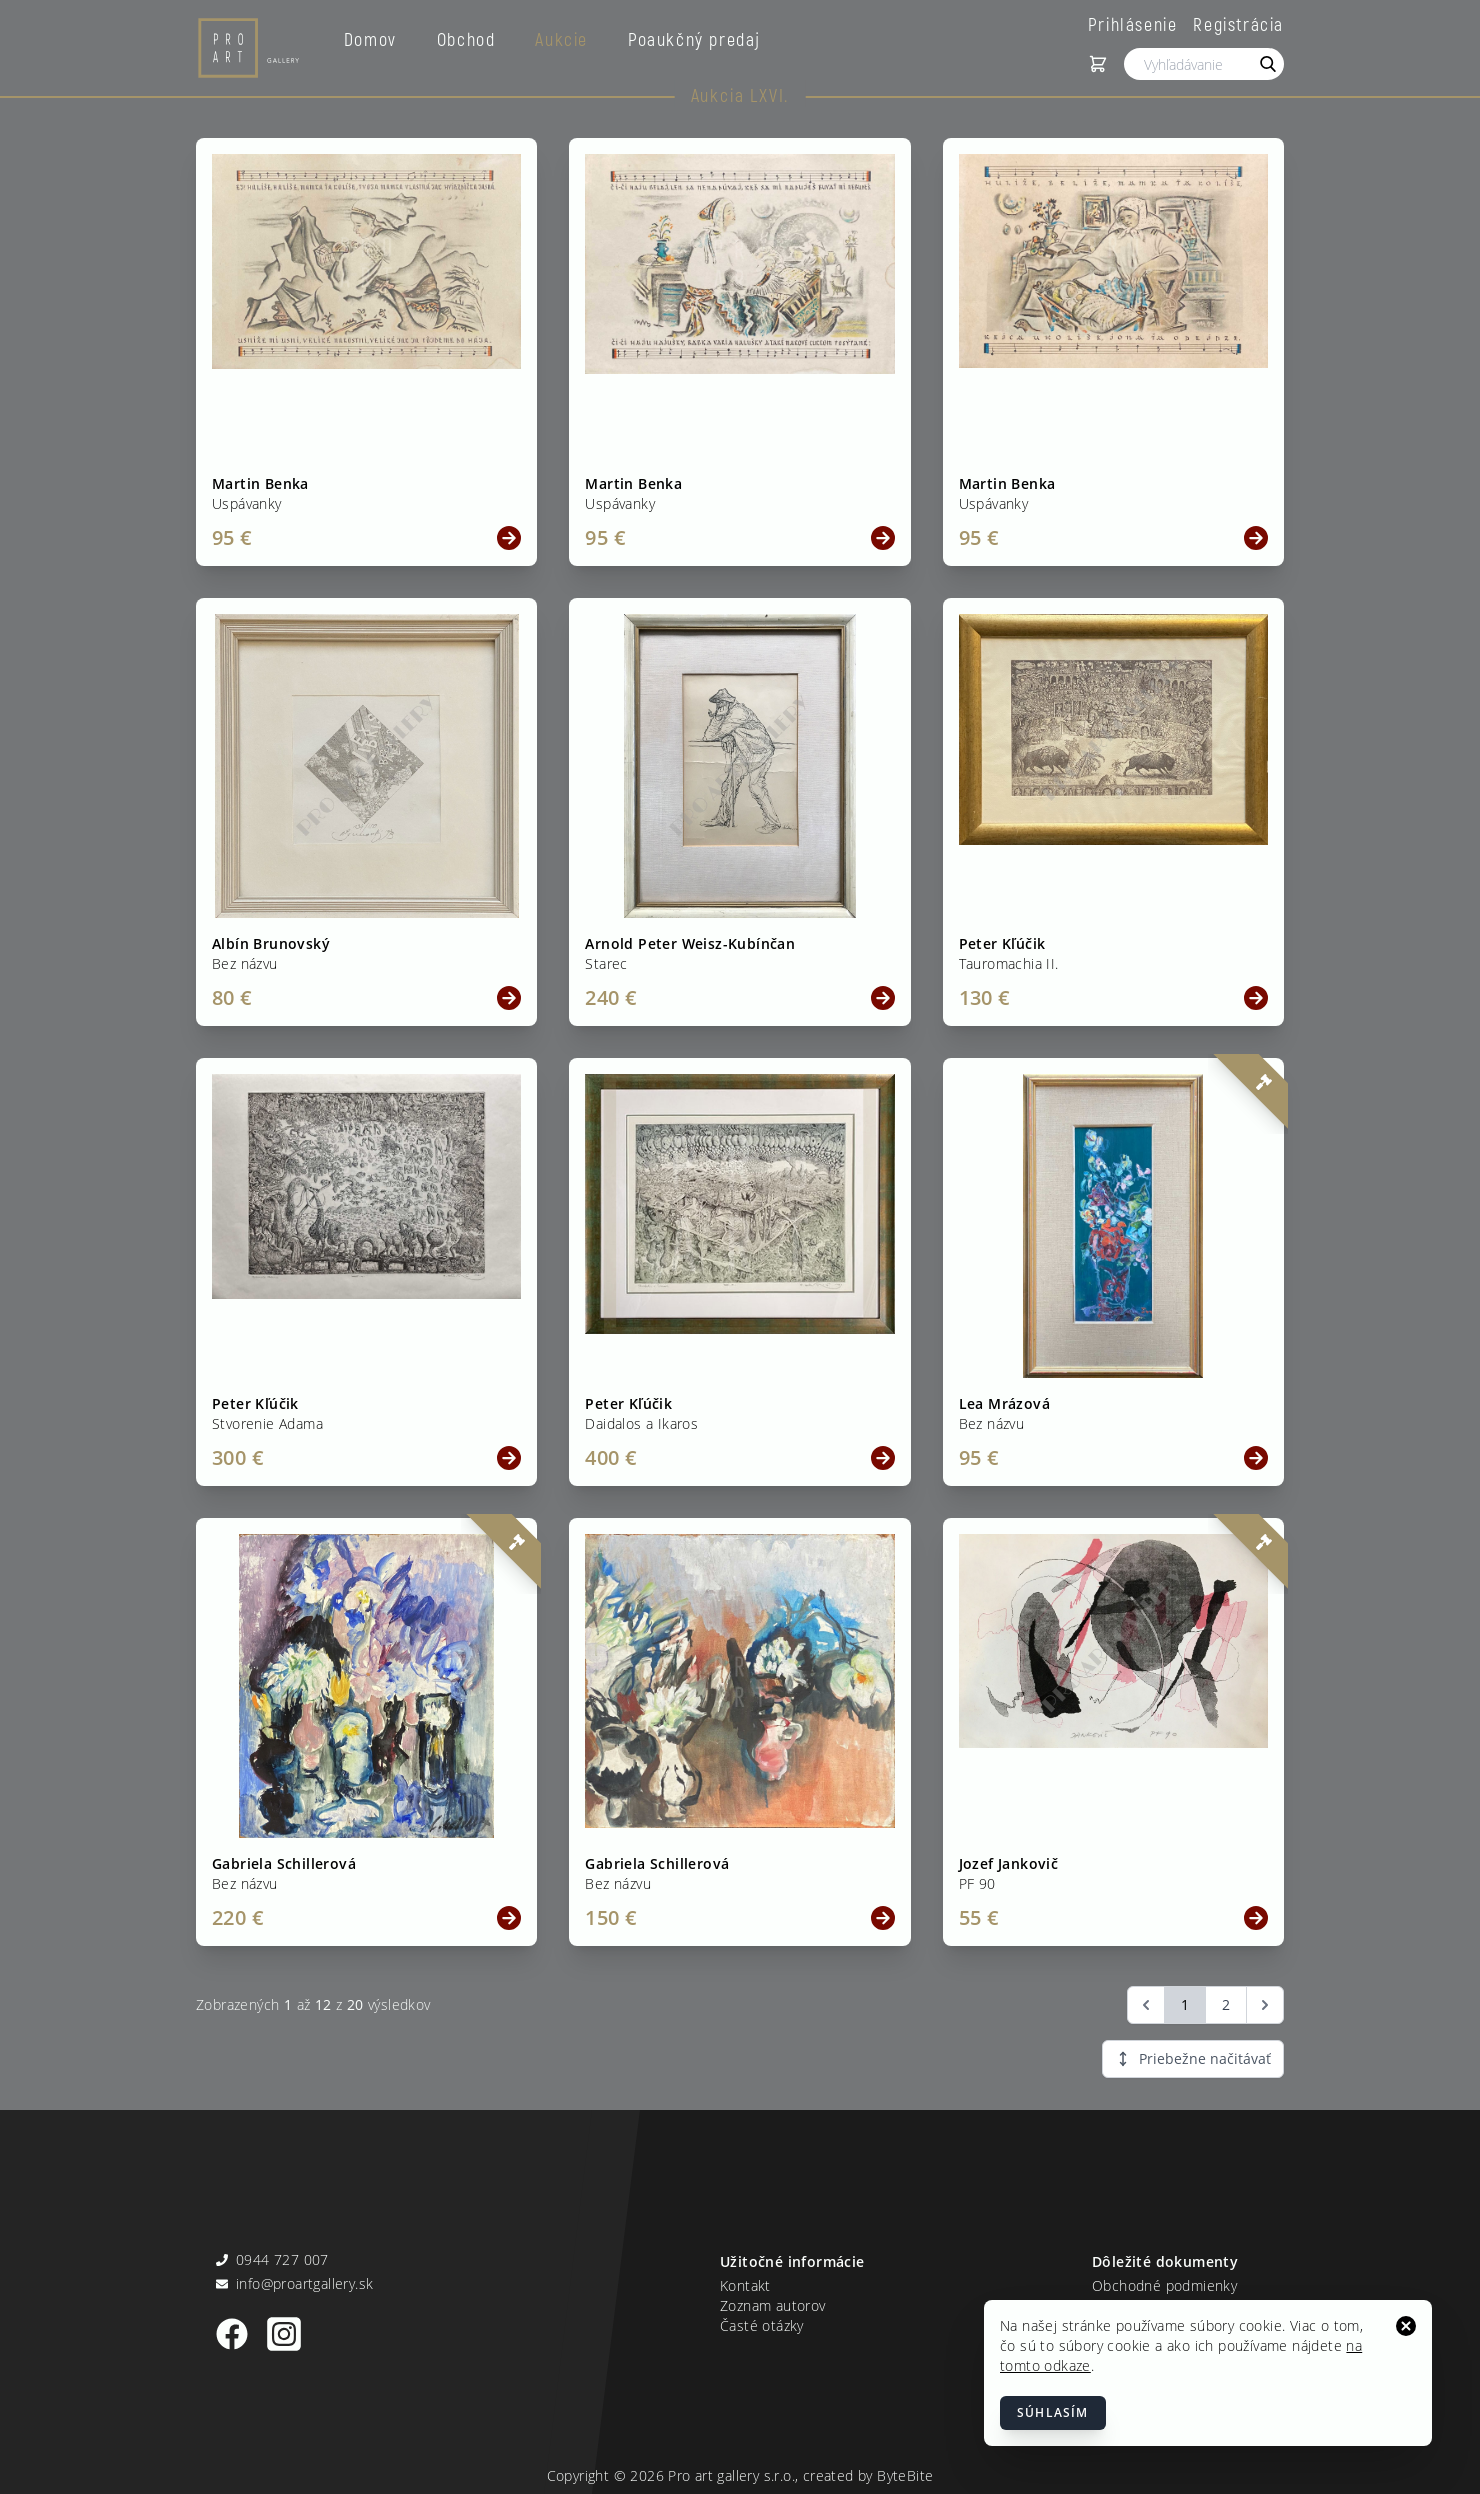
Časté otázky (762, 2325)
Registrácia (1238, 24)
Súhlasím (1053, 2412)
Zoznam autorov (773, 2305)
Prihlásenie (1133, 24)
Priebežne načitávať (1193, 2058)
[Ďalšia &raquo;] (1265, 2005)
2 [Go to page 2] (1226, 2004)
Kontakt (745, 2285)
